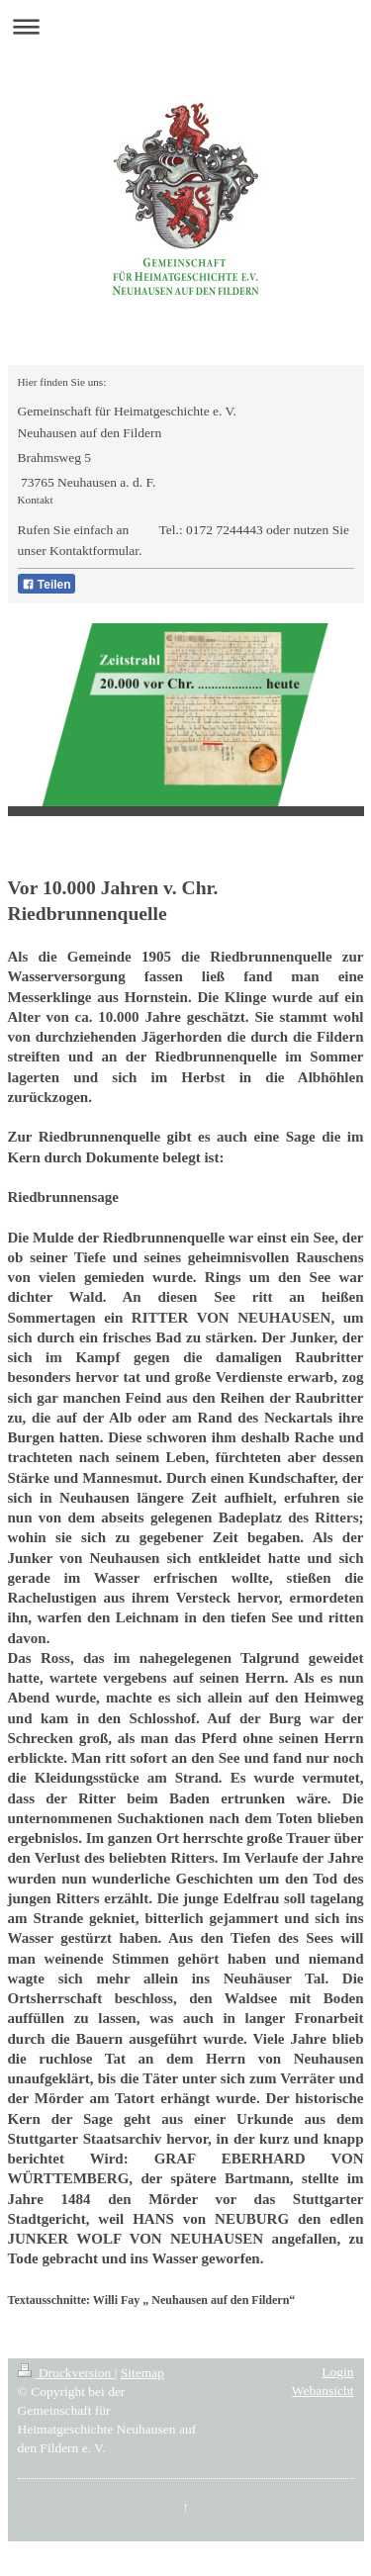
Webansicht (323, 2390)
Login (337, 2371)
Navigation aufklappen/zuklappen (185, 26)
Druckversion (66, 2372)
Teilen (46, 585)
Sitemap (142, 2372)
